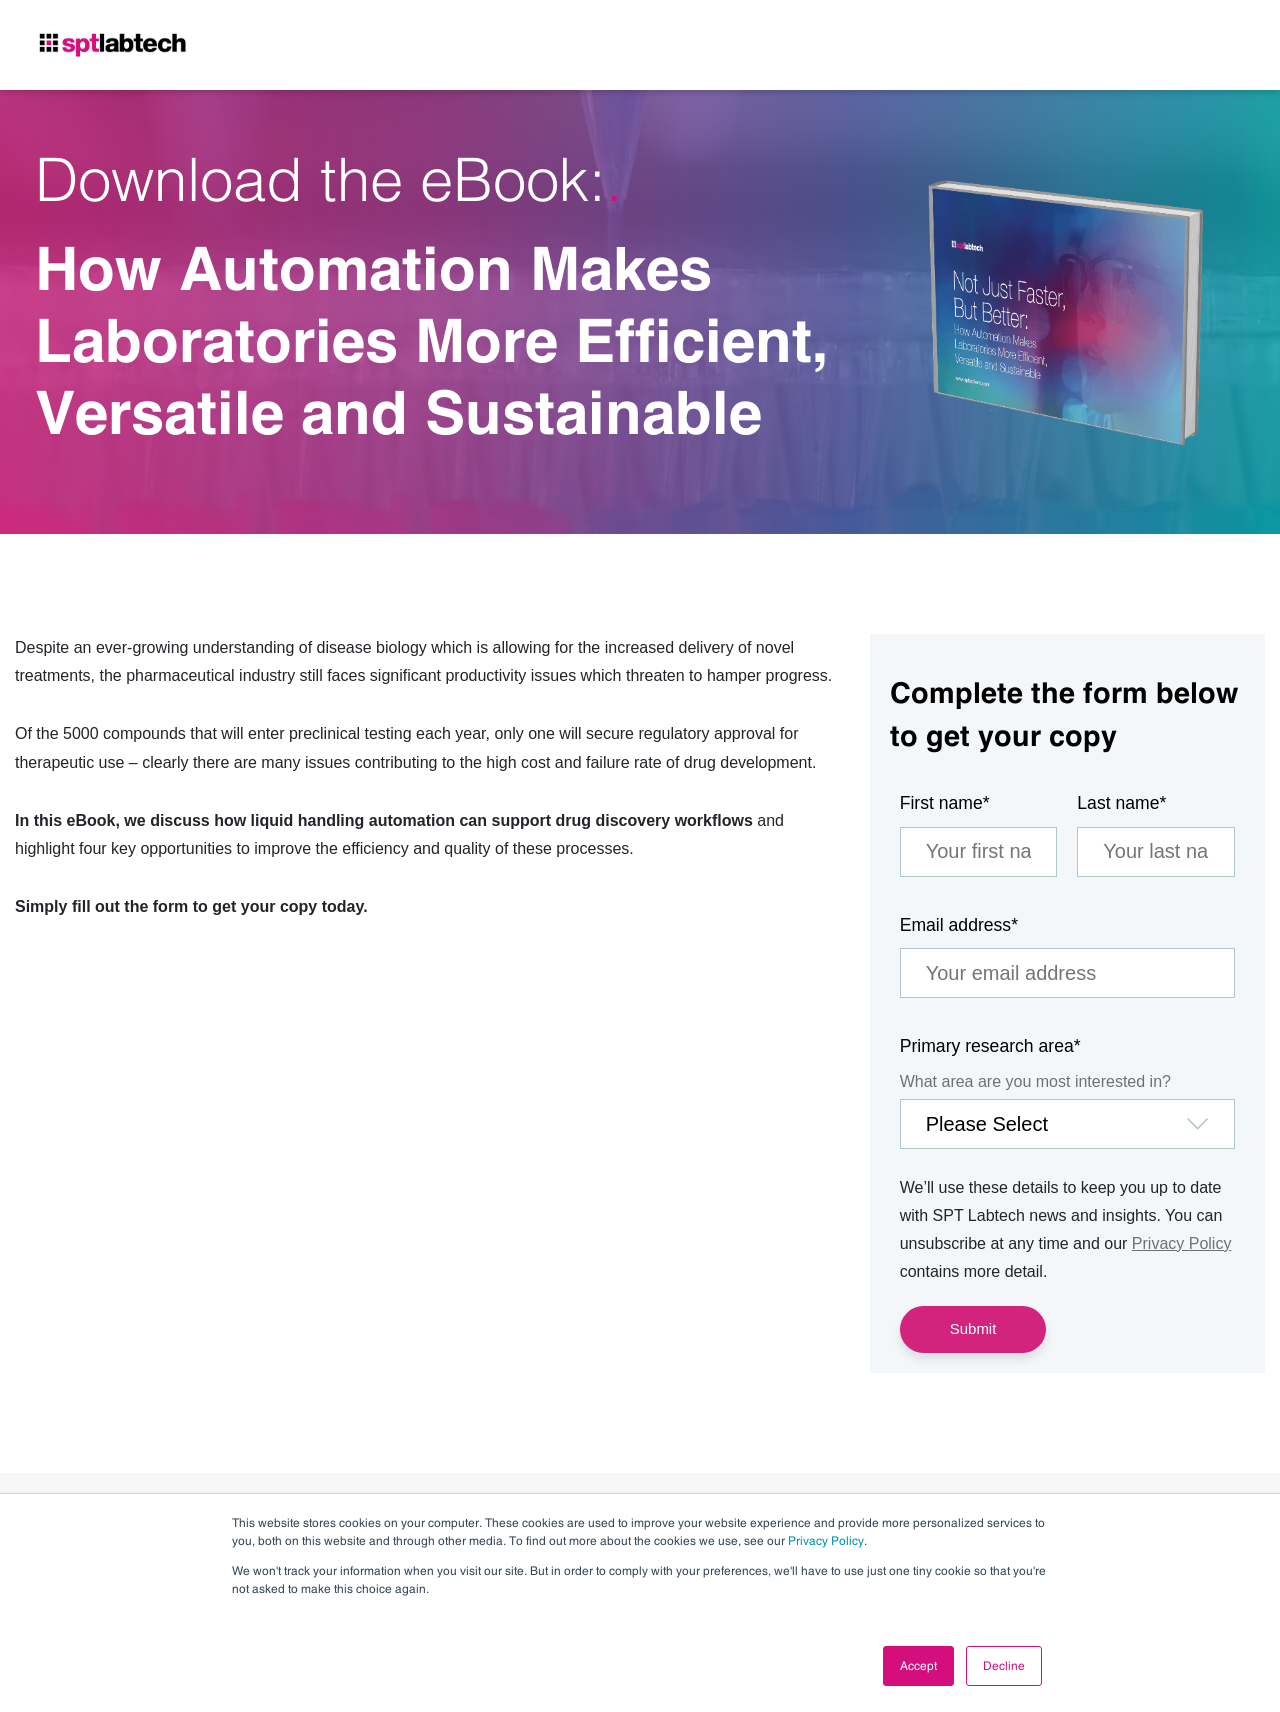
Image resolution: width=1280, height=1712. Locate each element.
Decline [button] (1004, 1666)
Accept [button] (918, 1666)
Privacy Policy (826, 1541)
